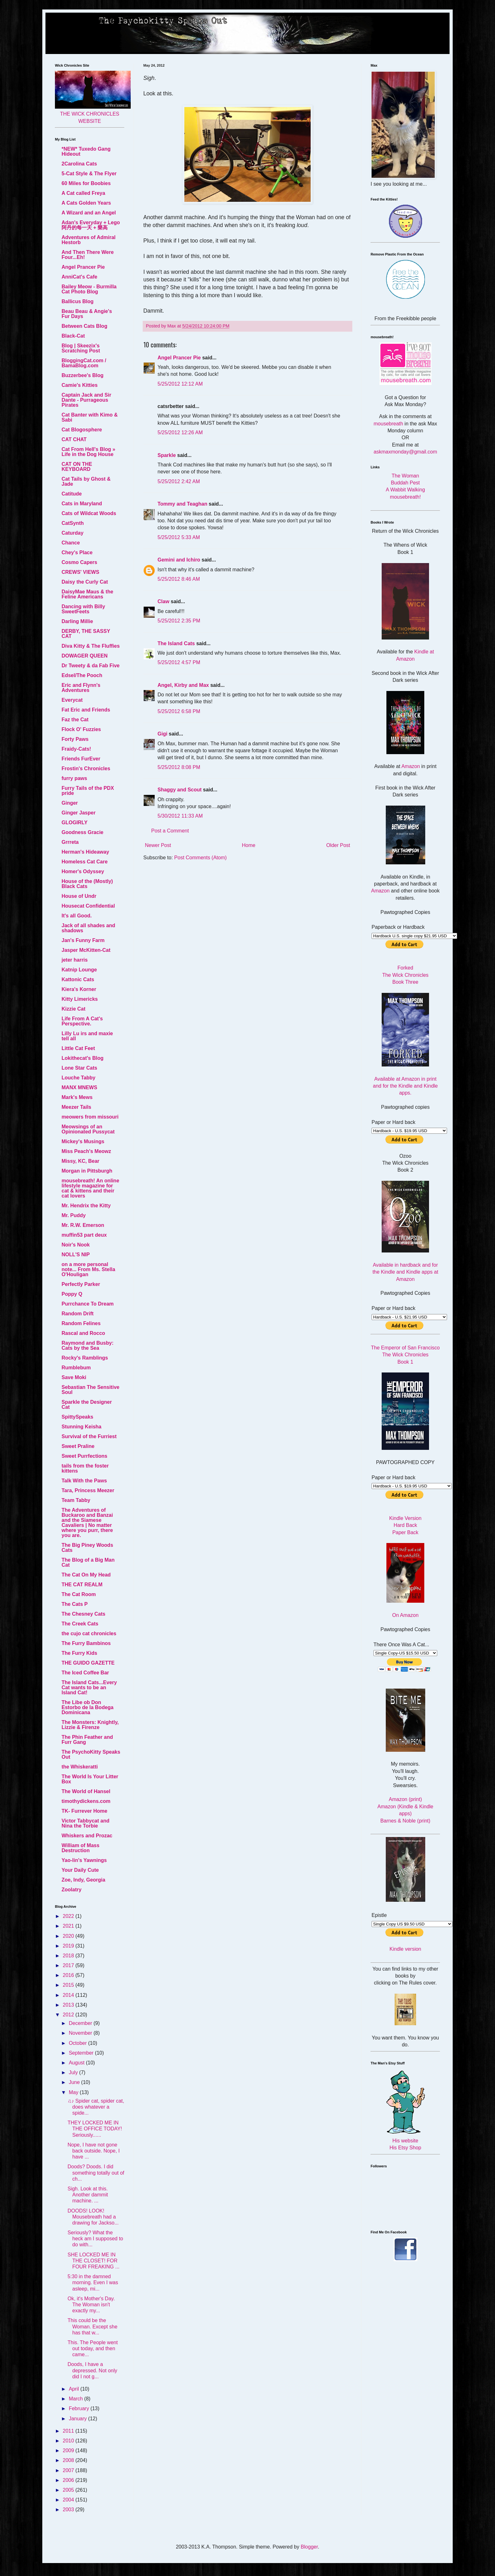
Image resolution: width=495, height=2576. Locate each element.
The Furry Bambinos (86, 1643)
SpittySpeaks (77, 1417)
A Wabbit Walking (405, 489)
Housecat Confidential (88, 906)
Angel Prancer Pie (179, 357)
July (74, 2072)
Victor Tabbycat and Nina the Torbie (85, 1823)
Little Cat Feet (78, 1048)
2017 (69, 1965)
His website (405, 2140)
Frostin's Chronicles (86, 768)
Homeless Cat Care (85, 861)
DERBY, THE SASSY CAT (86, 633)
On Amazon (405, 1615)
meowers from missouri (90, 1117)
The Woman (405, 475)
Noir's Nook (76, 1244)
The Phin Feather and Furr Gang (87, 1739)
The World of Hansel (86, 1791)
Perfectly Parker (81, 1284)
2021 (69, 1926)
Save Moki (74, 1377)
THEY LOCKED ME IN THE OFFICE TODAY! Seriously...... (95, 2128)
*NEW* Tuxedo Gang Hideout (86, 151)
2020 (69, 1936)
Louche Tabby (78, 1077)
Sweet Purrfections (84, 1456)
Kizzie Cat (74, 1009)
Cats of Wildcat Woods (89, 513)
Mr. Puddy (74, 1215)
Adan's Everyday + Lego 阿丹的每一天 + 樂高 (91, 225)
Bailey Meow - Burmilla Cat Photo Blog (89, 289)
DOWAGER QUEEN (85, 655)
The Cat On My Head (86, 1574)
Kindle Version (405, 1518)
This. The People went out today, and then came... (93, 2348)
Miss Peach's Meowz (86, 1151)
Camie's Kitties (80, 385)
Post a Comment (170, 830)
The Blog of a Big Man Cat (88, 1562)
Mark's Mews (77, 1097)
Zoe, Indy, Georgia (83, 1879)
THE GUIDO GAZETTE (88, 1663)
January (78, 2418)
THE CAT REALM (82, 1584)
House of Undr (79, 896)
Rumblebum (76, 1367)
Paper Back (405, 1532)
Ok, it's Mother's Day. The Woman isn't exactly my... (91, 2304)
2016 (69, 1975)
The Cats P (75, 1604)
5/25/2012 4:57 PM (179, 662)
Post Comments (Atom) (200, 857)
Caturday (72, 533)
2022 (69, 1916)
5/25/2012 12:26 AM (180, 432)
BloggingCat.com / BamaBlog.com (84, 363)
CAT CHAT (74, 439)
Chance (71, 542)
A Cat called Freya (83, 193)
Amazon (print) (405, 1799)
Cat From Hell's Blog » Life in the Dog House (88, 452)
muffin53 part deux (84, 1235)
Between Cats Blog (84, 326)
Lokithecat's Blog (83, 1058)
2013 (69, 2005)
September (82, 2053)
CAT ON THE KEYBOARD (77, 466)
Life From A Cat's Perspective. (82, 1021)
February (79, 2408)
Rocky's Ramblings (85, 1357)
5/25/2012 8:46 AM (179, 579)
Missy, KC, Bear (80, 1161)
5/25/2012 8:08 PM (179, 767)
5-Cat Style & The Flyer (89, 173)
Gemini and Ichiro (179, 559)
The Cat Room (79, 1594)
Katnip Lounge (79, 969)
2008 (69, 2460)
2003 (69, 2509)
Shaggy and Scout (180, 789)
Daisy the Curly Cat (85, 582)
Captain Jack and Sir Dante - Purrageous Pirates (86, 400)
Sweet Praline (78, 1446)
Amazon (410, 766)
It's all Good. (77, 915)
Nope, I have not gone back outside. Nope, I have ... (94, 2150)
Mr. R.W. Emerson (83, 1225)
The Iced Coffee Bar (85, 1672)
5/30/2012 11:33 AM (180, 816)
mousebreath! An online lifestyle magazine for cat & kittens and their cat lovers (90, 1188)
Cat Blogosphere (82, 429)
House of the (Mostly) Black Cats (87, 884)
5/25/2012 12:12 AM (180, 384)
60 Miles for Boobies (86, 183)
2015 (69, 1985)
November (81, 2033)
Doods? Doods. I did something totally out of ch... (96, 2172)
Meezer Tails (76, 1107)
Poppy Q (72, 1294)
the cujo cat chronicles (89, 1633)
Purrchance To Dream (88, 1303)
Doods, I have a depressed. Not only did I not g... (92, 2370)
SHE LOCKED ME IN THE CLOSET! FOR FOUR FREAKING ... (93, 2260)
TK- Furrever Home (84, 1811)
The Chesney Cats (83, 1614)
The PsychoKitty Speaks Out (91, 1754)
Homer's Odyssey (83, 871)
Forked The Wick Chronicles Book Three (405, 975)
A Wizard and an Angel (89, 212)
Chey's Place (77, 552)
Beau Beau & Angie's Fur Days (87, 314)
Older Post (338, 845)
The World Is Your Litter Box (90, 1779)
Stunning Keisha (81, 1426)
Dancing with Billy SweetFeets (83, 609)
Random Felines (81, 1323)
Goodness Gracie (83, 832)
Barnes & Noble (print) (405, 1820)
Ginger (70, 803)
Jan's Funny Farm (83, 940)
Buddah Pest (405, 482)
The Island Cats (176, 643)
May (74, 2092)
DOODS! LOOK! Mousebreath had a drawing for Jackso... (93, 2216)
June (75, 2082)
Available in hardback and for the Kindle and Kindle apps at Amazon (405, 1272)
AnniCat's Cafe (79, 276)
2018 (69, 1955)
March (76, 2398)
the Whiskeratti (80, 1766)
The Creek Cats (80, 1623)
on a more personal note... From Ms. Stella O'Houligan (88, 1269)
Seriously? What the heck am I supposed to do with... (95, 2238)
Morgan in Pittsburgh (87, 1171)
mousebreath (388, 423)
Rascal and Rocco (83, 1333)
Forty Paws (75, 739)
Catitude (72, 493)
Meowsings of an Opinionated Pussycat (88, 1129)
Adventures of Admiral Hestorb (89, 240)
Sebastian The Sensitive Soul (90, 1389)
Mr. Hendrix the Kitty (86, 1205)
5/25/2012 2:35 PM (179, 620)
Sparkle (167, 455)
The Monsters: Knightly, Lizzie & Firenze (90, 1725)
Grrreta (70, 842)
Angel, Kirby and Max (183, 685)
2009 (69, 2450)
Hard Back (405, 1525)
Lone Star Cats (79, 1068)
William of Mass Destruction (80, 1848)
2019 (69, 1946)
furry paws (74, 778)
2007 (69, 2470)
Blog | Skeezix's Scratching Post (81, 348)
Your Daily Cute (80, 1870)
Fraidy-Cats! (76, 749)
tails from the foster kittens (85, 1468)
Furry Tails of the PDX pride (88, 790)
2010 (69, 2440)
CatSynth (73, 523)
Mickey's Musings (83, 1141)
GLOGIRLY (74, 822)
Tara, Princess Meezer (88, 1490)
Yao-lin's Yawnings (84, 1860)
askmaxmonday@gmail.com (405, 451)
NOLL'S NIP (76, 1254)
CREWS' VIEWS (80, 572)
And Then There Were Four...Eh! (88, 254)
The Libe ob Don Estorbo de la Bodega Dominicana (87, 1707)
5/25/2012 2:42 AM (179, 481)
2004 (69, 2499)
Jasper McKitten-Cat (86, 950)
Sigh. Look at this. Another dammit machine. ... (88, 2194)
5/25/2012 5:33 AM (179, 537)
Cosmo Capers (79, 562)
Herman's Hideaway (85, 852)
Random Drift (77, 1313)
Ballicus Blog (77, 301)
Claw (163, 601)
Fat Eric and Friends (86, 709)
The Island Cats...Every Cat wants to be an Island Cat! (89, 1687)
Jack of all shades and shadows (88, 928)
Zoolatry (71, 1889)
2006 (69, 2480)
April (74, 2389)
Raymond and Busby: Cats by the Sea (87, 1345)
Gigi (162, 733)
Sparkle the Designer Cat (87, 1404)
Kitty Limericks (80, 999)
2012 (69, 2014)
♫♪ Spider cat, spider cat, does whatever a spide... (96, 2107)
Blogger (309, 2546)
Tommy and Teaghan (182, 504)
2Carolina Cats (79, 163)
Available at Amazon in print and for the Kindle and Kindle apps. (405, 1086)
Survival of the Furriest (89, 1436)
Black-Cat (73, 336)
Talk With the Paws (84, 1480)
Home (248, 845)
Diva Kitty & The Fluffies (91, 646)
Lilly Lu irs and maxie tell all (87, 1036)
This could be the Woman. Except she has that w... (92, 2326)
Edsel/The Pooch (82, 675)
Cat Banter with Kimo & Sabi (90, 417)
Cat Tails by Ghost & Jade (86, 481)
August (77, 2062)
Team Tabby (76, 1500)
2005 (69, 2490)
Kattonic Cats (78, 979)
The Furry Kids (79, 1653)
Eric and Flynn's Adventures (81, 687)
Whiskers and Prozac (87, 1835)
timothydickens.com (86, 1801)
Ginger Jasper (79, 812)
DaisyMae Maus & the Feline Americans (87, 594)
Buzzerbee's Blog (83, 375)
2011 (69, 2431)
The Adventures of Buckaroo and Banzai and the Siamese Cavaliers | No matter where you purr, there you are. (87, 1522)
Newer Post (158, 845)
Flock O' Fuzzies (81, 729)
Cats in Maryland (82, 503)
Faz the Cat (75, 719)
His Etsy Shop (405, 2147)
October (78, 2043)
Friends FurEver (81, 758)
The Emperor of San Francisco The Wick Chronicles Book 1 (405, 1355)
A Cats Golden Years (86, 203)
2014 (69, 1995)
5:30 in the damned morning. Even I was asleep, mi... (93, 2282)
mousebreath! (405, 497)
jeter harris (75, 960)
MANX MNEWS (79, 1087)
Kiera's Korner (79, 989)
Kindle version (405, 1949)
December (81, 2023)
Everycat (72, 700)
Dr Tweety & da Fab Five (91, 665)
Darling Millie (77, 621)
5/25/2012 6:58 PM (179, 711)
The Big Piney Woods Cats (87, 1547)
